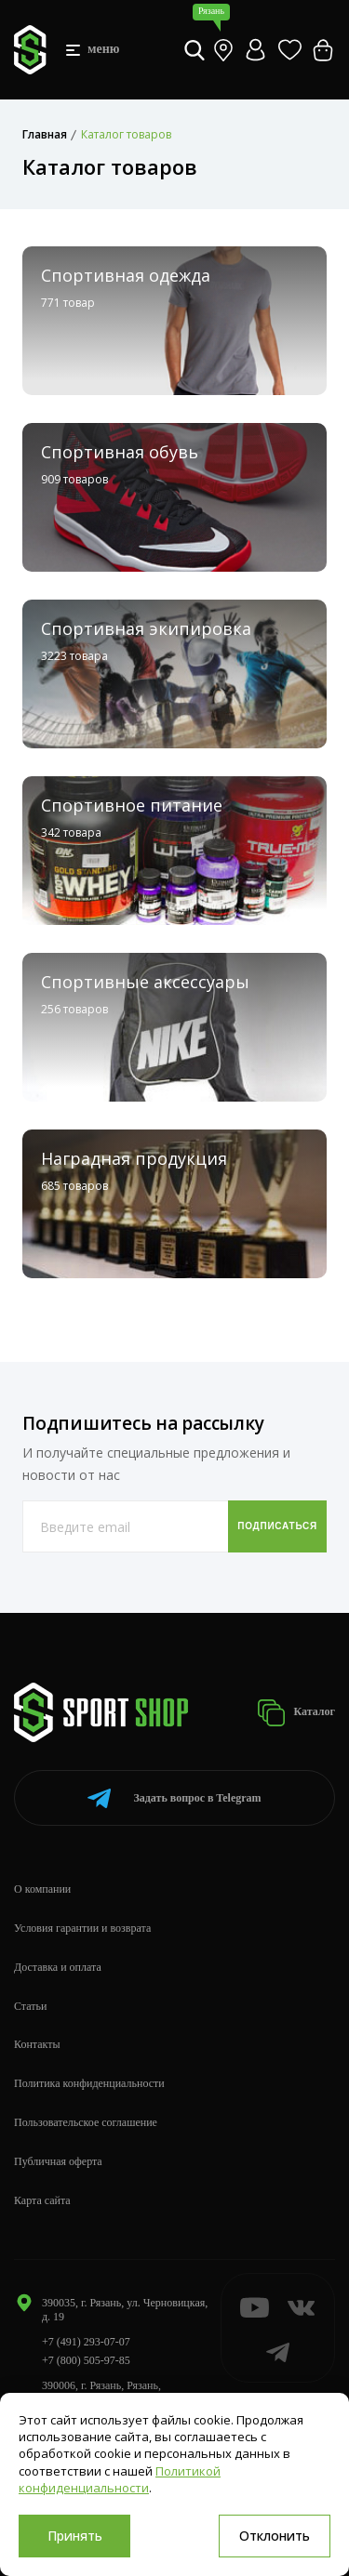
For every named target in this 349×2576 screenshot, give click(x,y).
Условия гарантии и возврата (82, 1928)
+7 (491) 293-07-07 (86, 2341)
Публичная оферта (58, 2161)
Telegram (174, 1798)
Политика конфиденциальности (89, 2083)
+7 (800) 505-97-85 (86, 2360)
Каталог (296, 1712)
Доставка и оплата (57, 1967)
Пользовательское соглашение (85, 2122)
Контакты (37, 2044)
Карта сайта (42, 2200)
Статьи (30, 2006)
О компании (42, 1889)
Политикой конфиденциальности (120, 2479)
